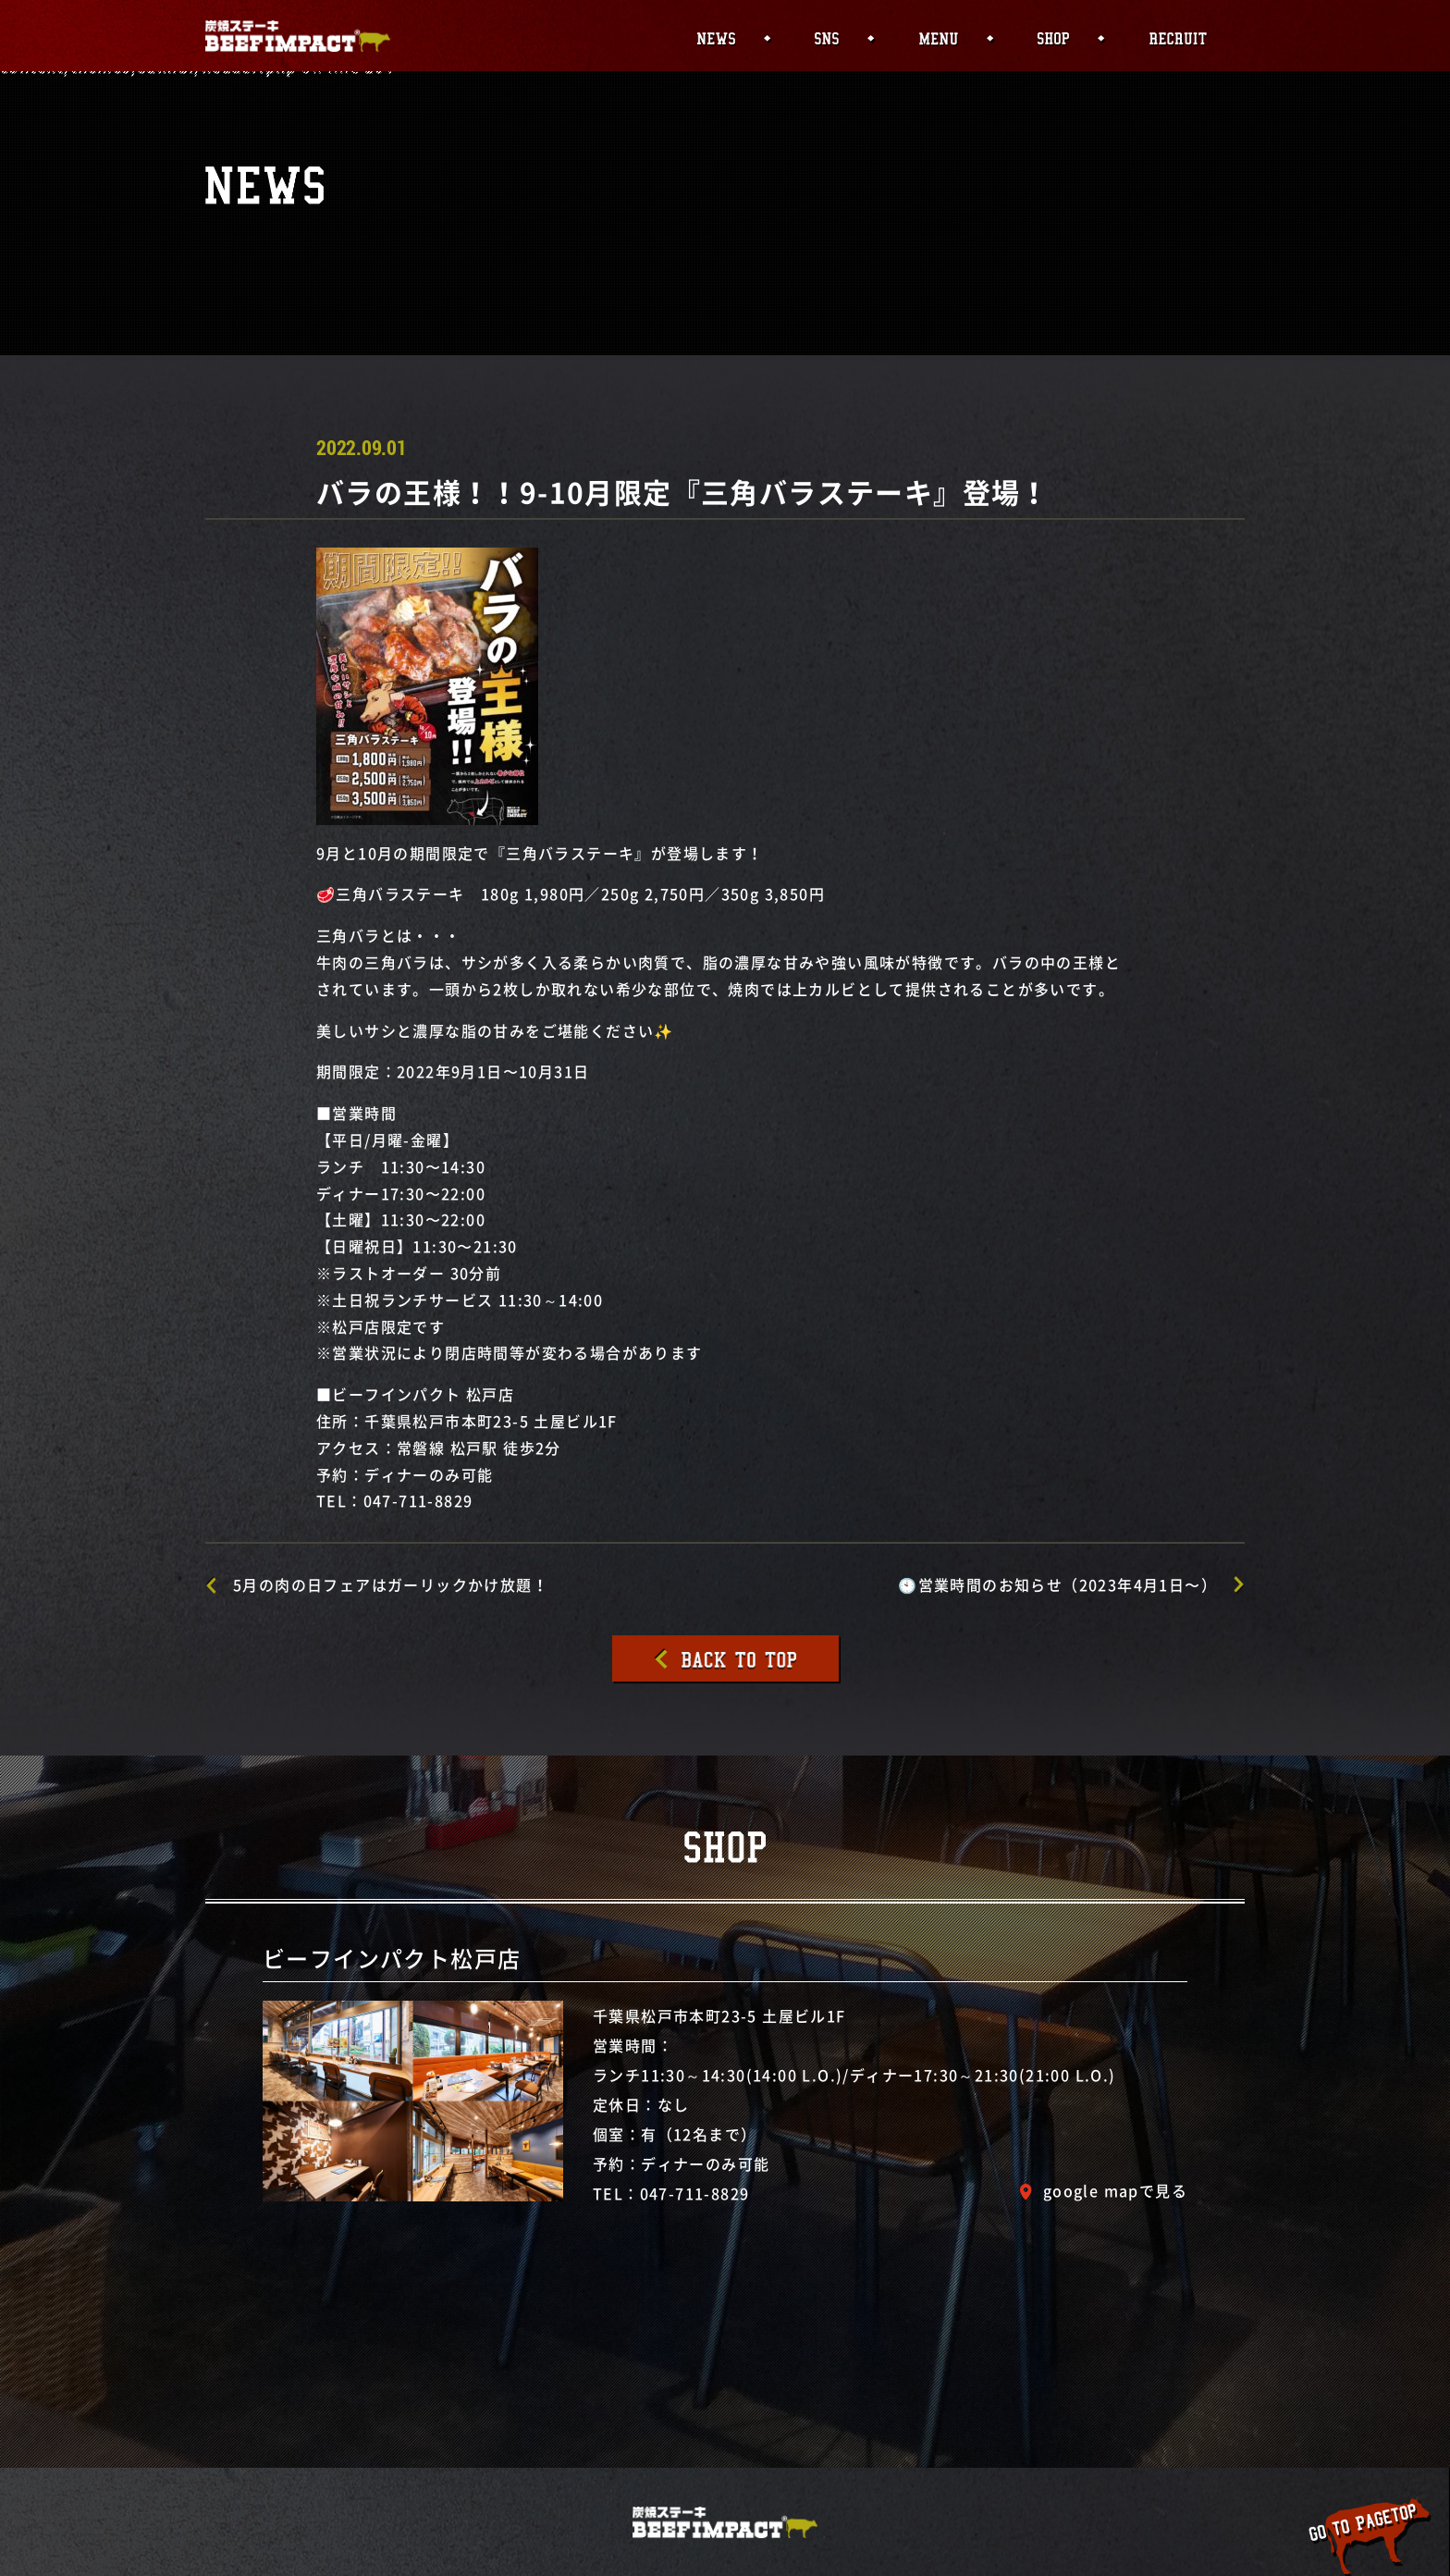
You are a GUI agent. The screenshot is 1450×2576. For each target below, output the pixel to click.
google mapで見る (1115, 2190)
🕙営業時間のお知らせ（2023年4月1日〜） (1057, 1584)
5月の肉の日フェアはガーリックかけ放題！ (390, 1584)
